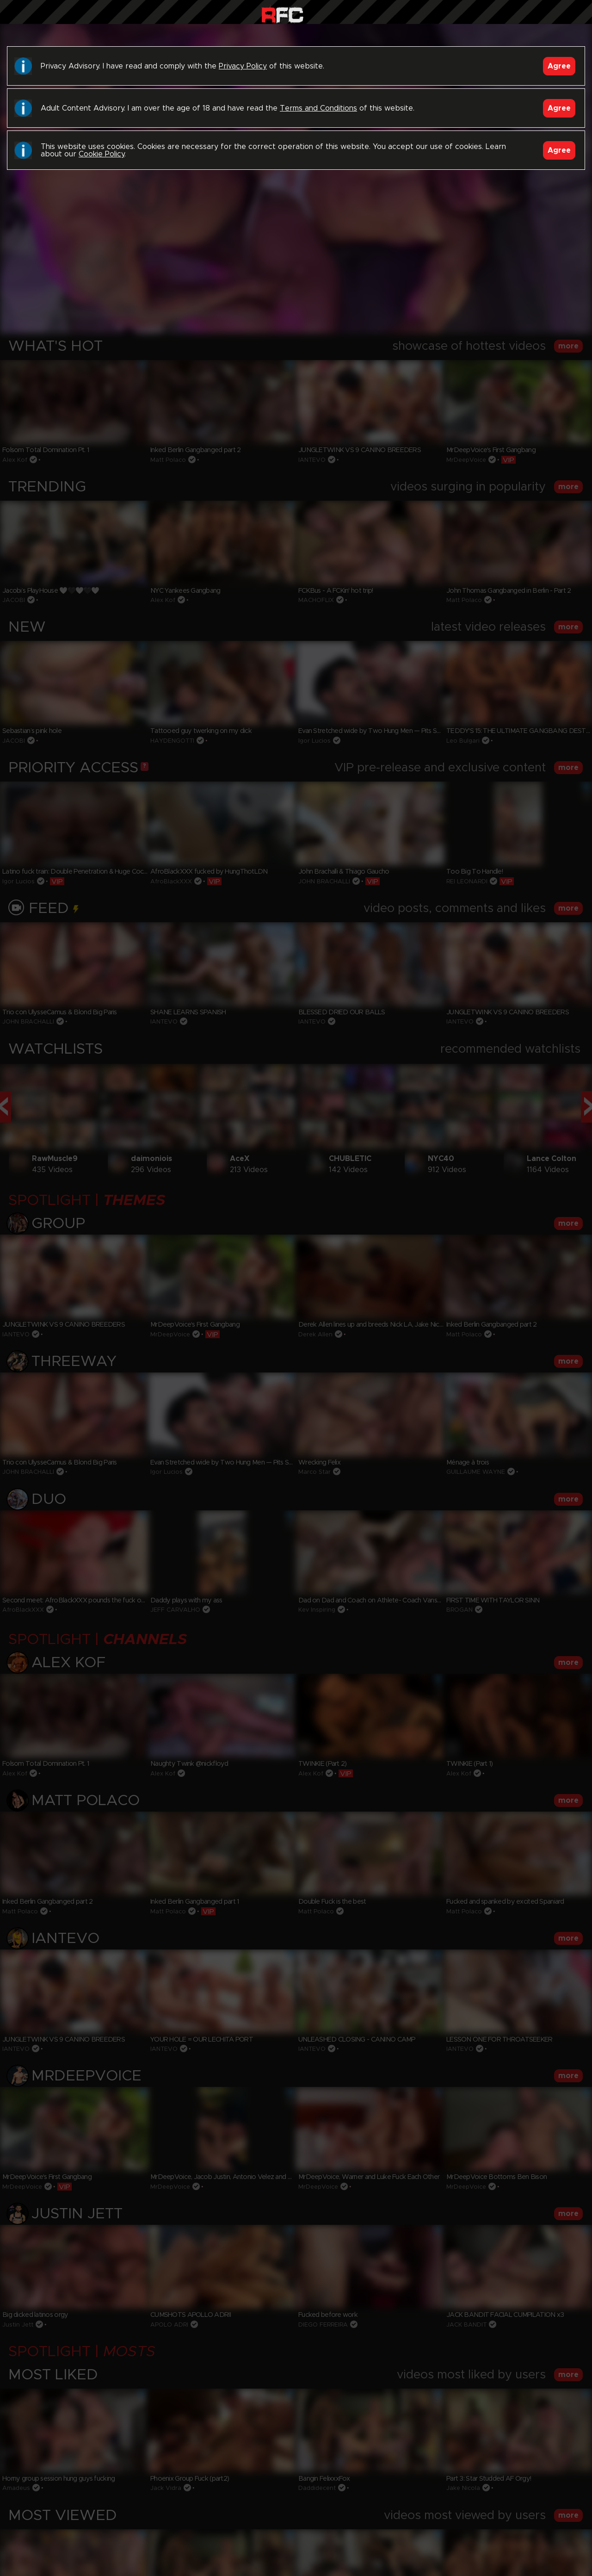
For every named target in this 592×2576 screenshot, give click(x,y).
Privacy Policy (243, 66)
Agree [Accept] (559, 66)
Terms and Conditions (318, 108)
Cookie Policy (101, 154)
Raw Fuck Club (282, 14)
